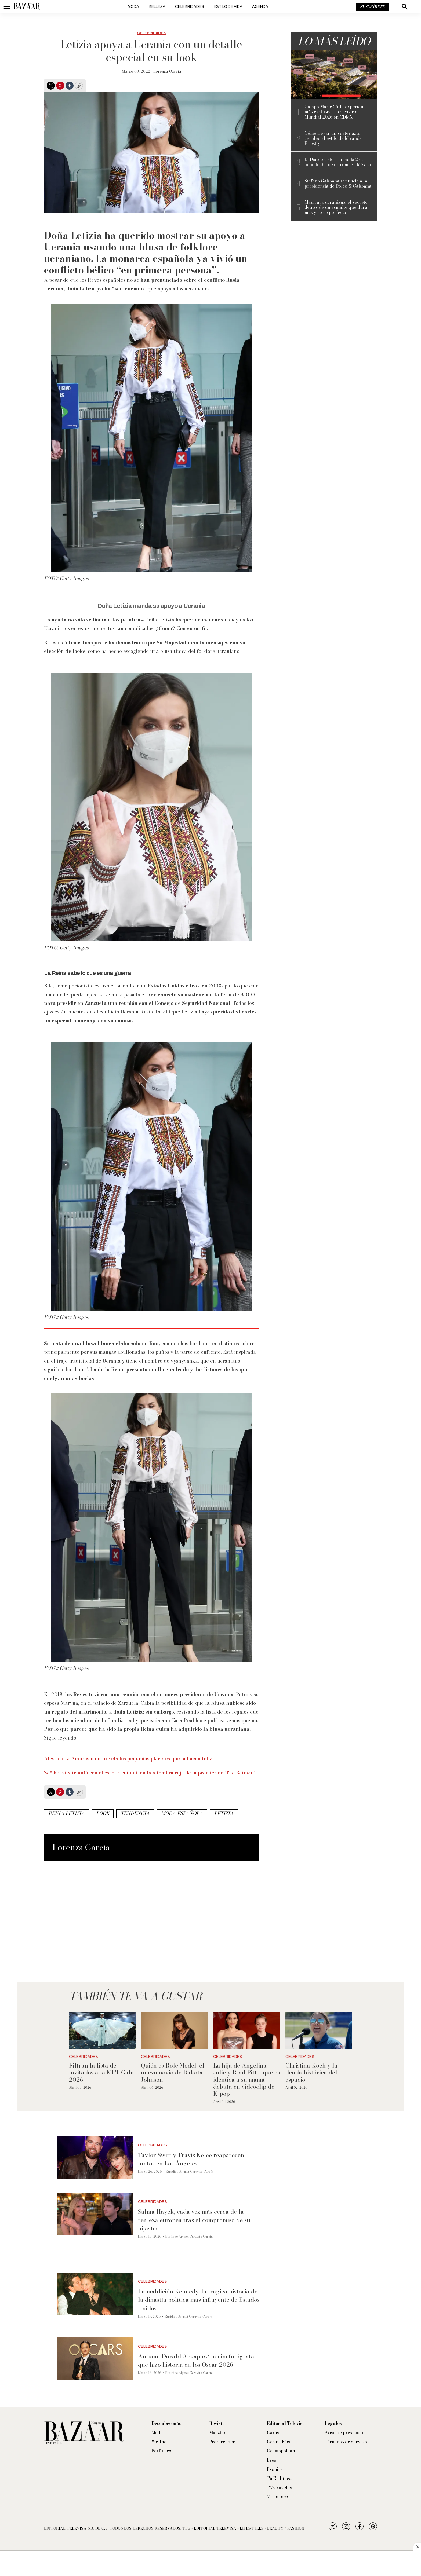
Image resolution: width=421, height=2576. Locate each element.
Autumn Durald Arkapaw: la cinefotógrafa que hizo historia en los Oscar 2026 (196, 2360)
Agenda (260, 7)
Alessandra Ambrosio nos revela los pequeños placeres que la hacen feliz (128, 1758)
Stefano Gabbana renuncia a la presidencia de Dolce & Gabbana (337, 183)
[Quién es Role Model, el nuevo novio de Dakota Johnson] (174, 2030)
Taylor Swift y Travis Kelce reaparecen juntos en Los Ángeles (191, 2159)
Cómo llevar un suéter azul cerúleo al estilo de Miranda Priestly (333, 138)
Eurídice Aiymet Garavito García (189, 2171)
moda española (182, 1813)
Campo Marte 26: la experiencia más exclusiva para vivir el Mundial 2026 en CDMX (336, 112)
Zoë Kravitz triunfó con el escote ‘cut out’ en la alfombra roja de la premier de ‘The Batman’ (149, 1772)
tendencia (135, 1813)
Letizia (224, 1813)
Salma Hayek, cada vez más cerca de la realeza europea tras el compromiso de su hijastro (194, 2220)
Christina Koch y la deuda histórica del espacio (311, 2072)
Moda (133, 7)
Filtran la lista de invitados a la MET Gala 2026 (101, 2072)
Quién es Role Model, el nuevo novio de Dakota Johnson (172, 2072)
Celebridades (189, 7)
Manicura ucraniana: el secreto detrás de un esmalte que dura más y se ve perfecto (336, 207)
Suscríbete (372, 7)
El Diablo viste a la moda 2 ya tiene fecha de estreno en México (337, 162)
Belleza (157, 7)
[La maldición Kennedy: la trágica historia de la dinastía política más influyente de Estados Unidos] (95, 2294)
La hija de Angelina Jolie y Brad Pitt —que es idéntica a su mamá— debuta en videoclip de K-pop (246, 2079)
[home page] (26, 7)
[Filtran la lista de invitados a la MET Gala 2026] (102, 2030)
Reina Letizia (66, 1813)
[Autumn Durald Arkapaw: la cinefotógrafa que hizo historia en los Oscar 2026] (95, 2358)
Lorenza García (167, 71)
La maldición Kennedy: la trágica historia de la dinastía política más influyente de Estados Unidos (199, 2299)
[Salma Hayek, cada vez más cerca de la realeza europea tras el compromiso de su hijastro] (95, 2214)
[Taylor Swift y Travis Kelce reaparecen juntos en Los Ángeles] (95, 2157)
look (102, 1813)
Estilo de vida (228, 7)
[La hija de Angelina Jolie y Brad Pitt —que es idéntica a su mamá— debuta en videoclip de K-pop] (246, 2030)
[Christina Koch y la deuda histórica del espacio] (318, 2030)
